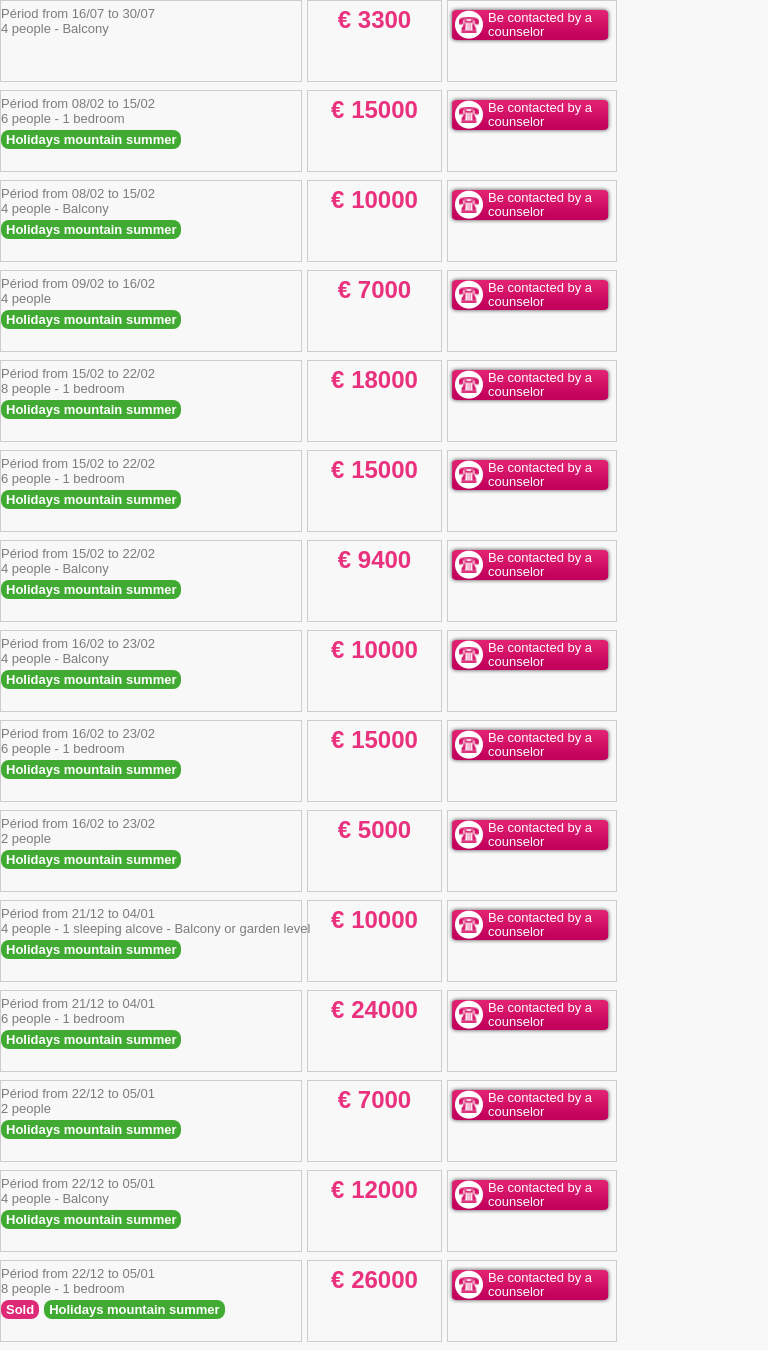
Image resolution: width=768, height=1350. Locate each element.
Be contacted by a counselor (540, 24)
